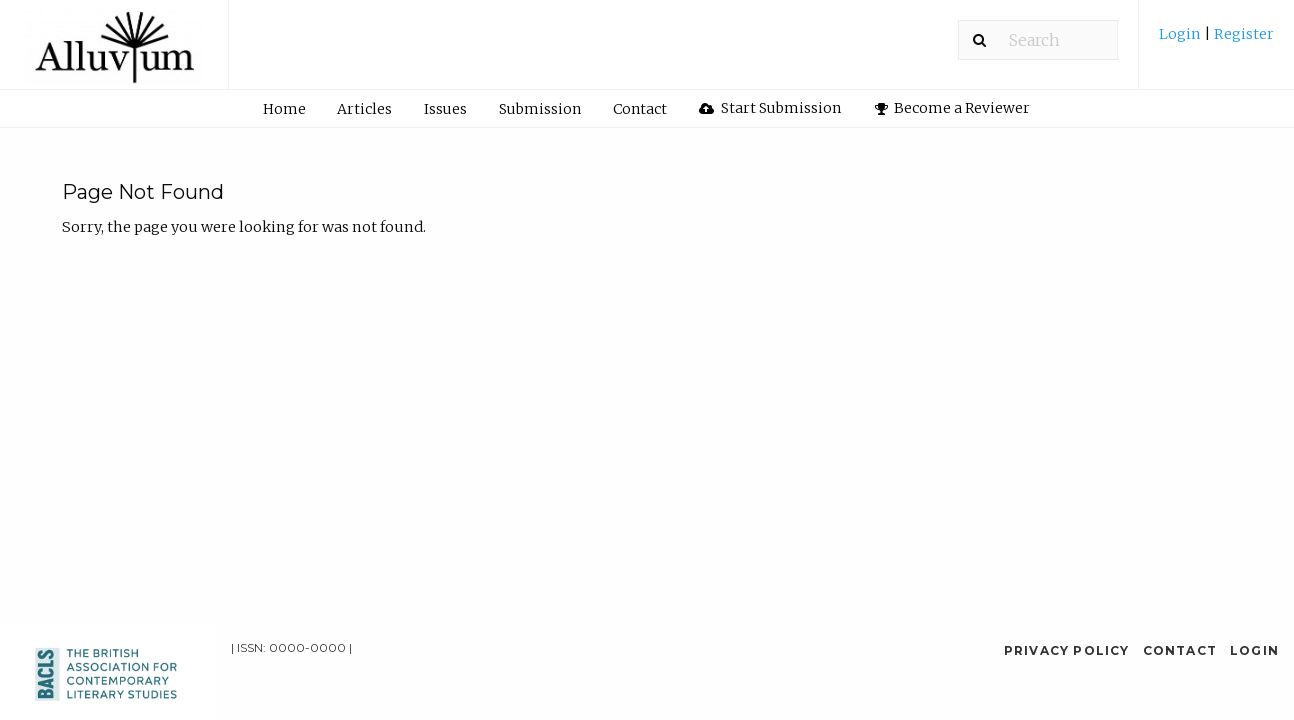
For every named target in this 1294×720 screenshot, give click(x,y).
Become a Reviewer (953, 108)
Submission (540, 109)
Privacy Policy (1067, 650)
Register (1242, 34)
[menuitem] (1216, 41)
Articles (364, 109)
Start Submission (770, 108)
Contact (640, 109)
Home (284, 109)
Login (1181, 34)
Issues (445, 109)
